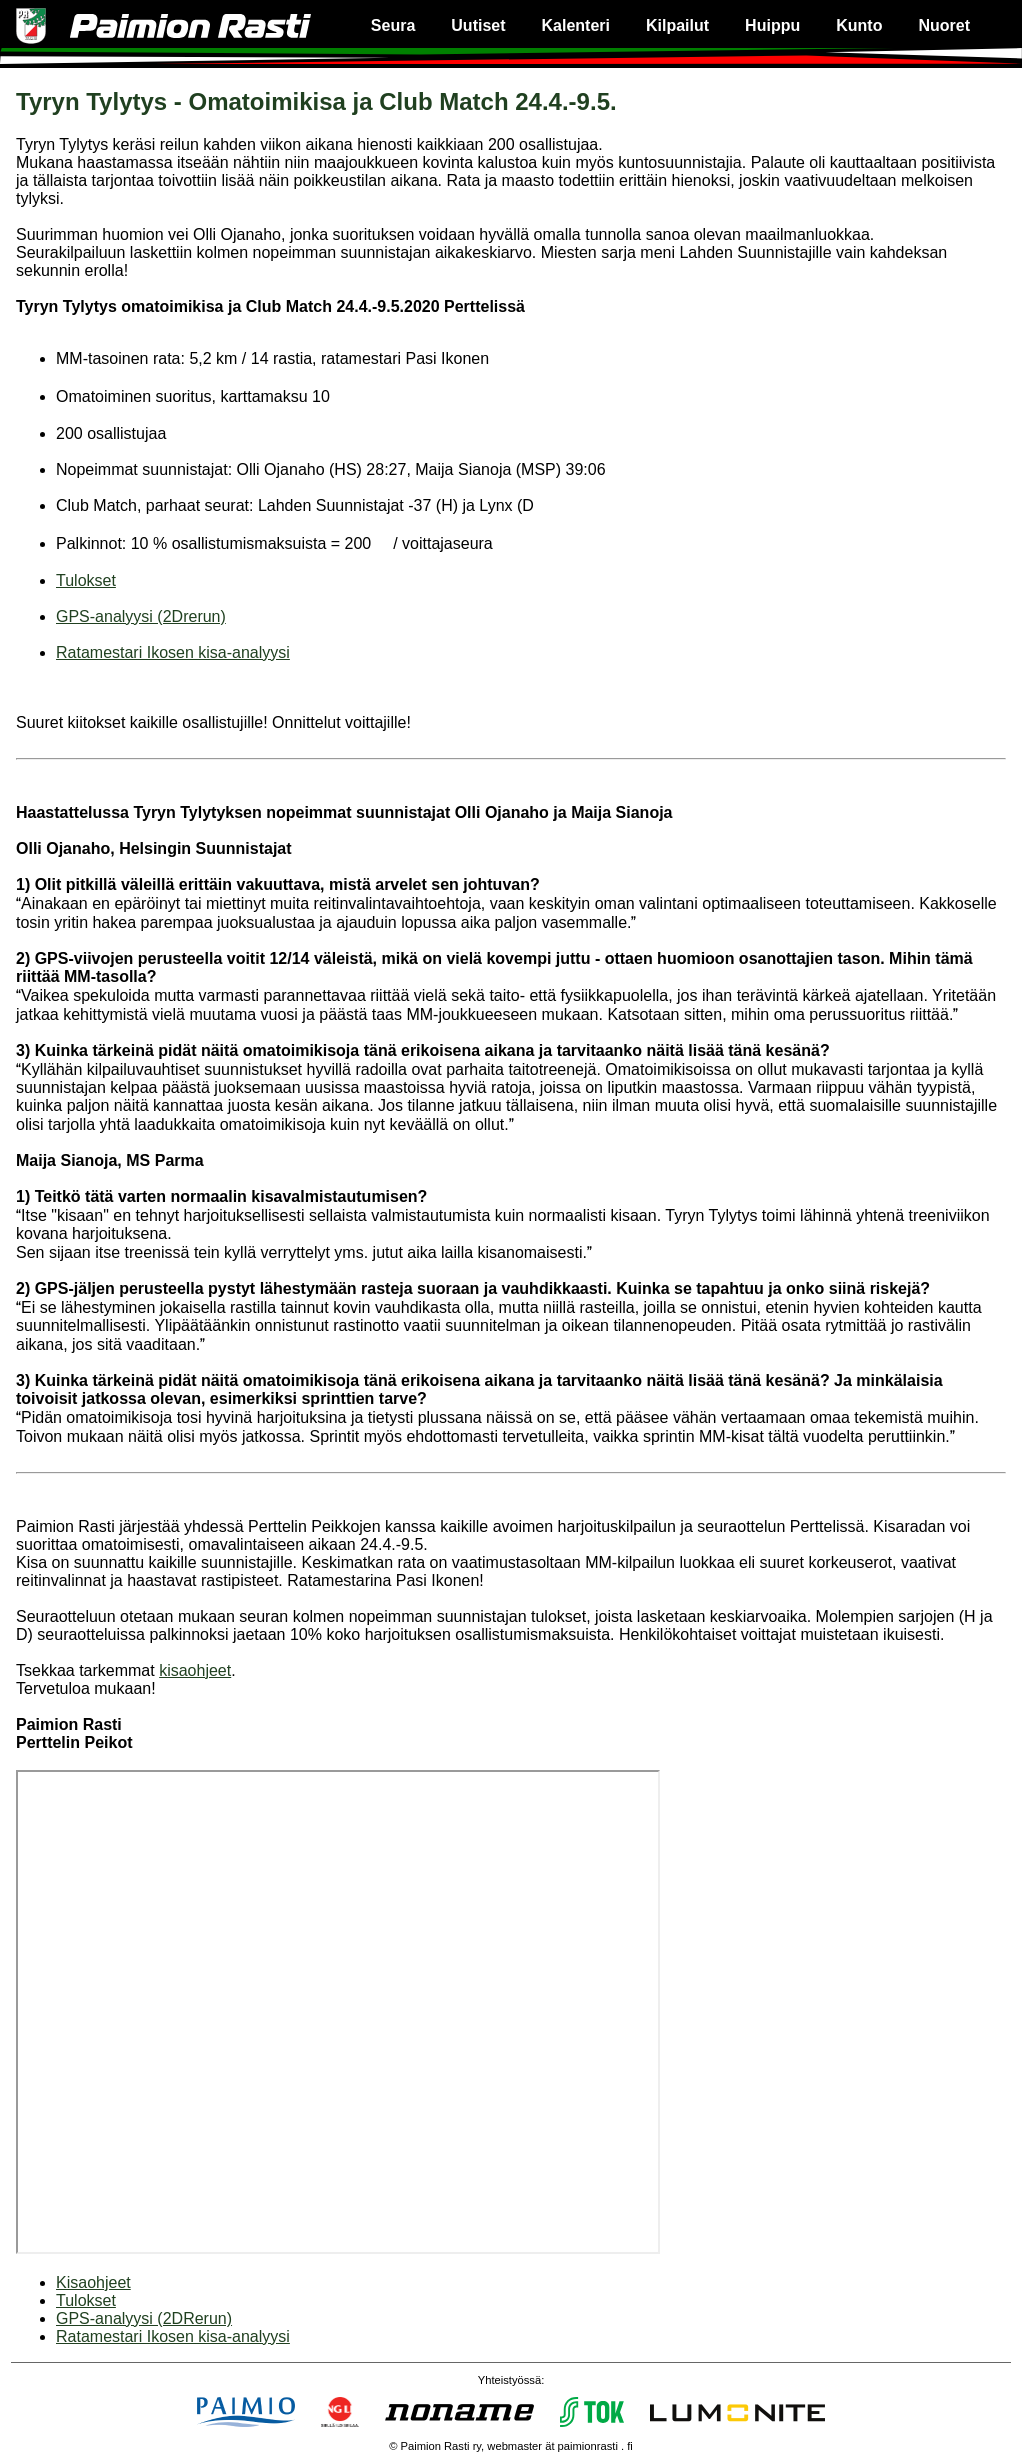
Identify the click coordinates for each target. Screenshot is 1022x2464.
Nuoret (944, 25)
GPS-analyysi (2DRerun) (144, 2318)
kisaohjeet (195, 1670)
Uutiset (478, 25)
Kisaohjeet (93, 2282)
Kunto (859, 25)
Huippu (772, 25)
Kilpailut (677, 25)
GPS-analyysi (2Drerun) (141, 616)
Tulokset (86, 580)
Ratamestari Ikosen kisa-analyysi (173, 652)
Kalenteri (576, 25)
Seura (393, 25)
